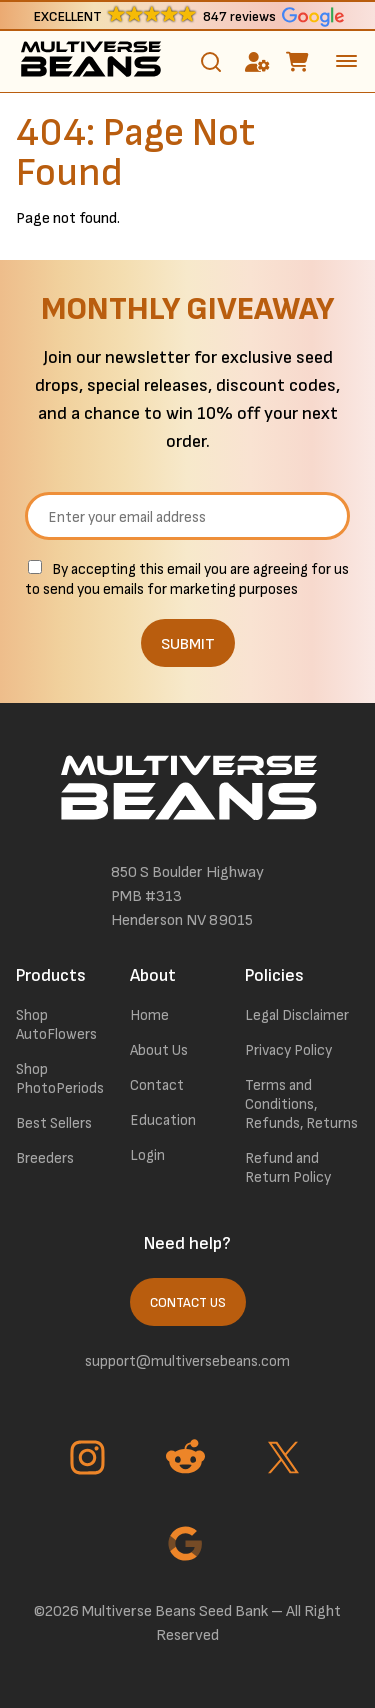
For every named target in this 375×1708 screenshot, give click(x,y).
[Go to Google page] (188, 1546)
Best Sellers (54, 1123)
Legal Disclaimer (297, 1015)
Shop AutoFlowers (56, 1025)
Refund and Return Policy (288, 1168)
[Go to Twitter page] (286, 1460)
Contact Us (188, 1303)
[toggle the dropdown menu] (346, 61)
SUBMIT (188, 644)
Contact (157, 1085)
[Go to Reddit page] (188, 1460)
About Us (159, 1050)
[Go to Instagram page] (90, 1460)
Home (149, 1015)
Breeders (45, 1158)
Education (163, 1120)
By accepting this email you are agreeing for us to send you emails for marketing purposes (187, 579)
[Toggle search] (211, 62)
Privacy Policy (288, 1050)
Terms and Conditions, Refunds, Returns (301, 1104)
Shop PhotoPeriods (60, 1079)
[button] (187, 15)
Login (147, 1155)
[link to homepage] (90, 61)
